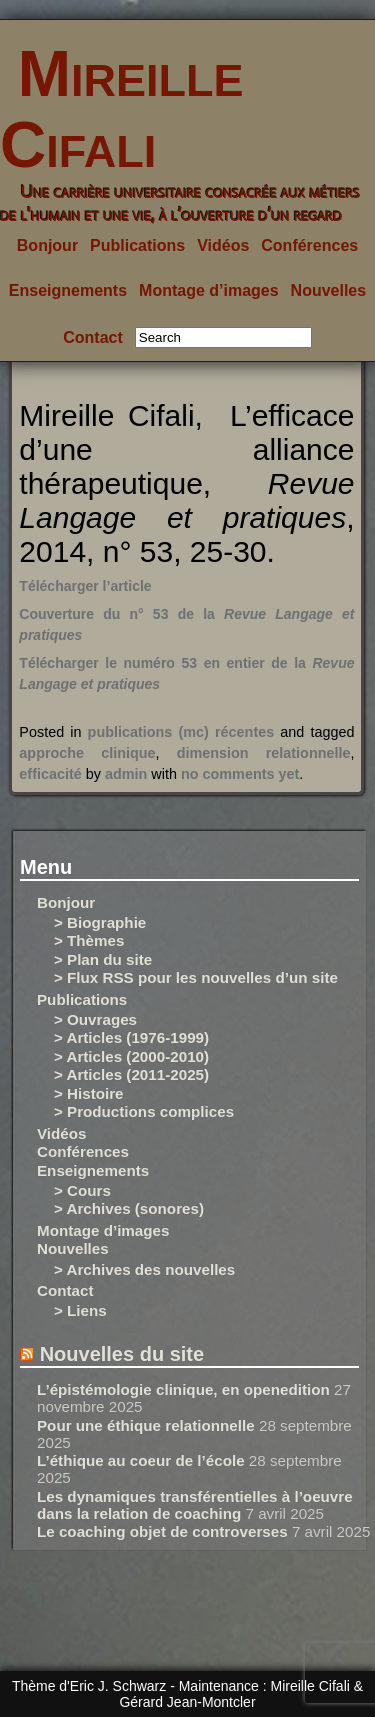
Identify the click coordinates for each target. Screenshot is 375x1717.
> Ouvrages (95, 1019)
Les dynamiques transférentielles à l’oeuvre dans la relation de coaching (195, 1505)
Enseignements (68, 290)
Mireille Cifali (122, 109)
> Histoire (89, 1093)
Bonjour (47, 245)
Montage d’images (209, 290)
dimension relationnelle (264, 753)
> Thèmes (89, 940)
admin (126, 774)
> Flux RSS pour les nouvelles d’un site (196, 977)
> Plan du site (103, 959)
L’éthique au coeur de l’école (141, 1460)
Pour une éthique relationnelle (146, 1425)
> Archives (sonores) (129, 1208)
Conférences (309, 245)
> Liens (80, 1310)
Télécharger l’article (85, 586)
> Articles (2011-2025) (131, 1074)
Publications (137, 245)
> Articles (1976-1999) (131, 1037)
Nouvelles (329, 290)
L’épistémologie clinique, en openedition (183, 1389)
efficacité (50, 774)
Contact (93, 337)
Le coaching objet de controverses (162, 1531)
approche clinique (87, 753)
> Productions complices (144, 1111)
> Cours (82, 1190)
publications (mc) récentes (181, 732)
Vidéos (223, 245)
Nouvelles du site (122, 1354)
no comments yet (240, 774)
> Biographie (100, 922)
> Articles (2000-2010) (131, 1056)
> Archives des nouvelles (144, 1269)
